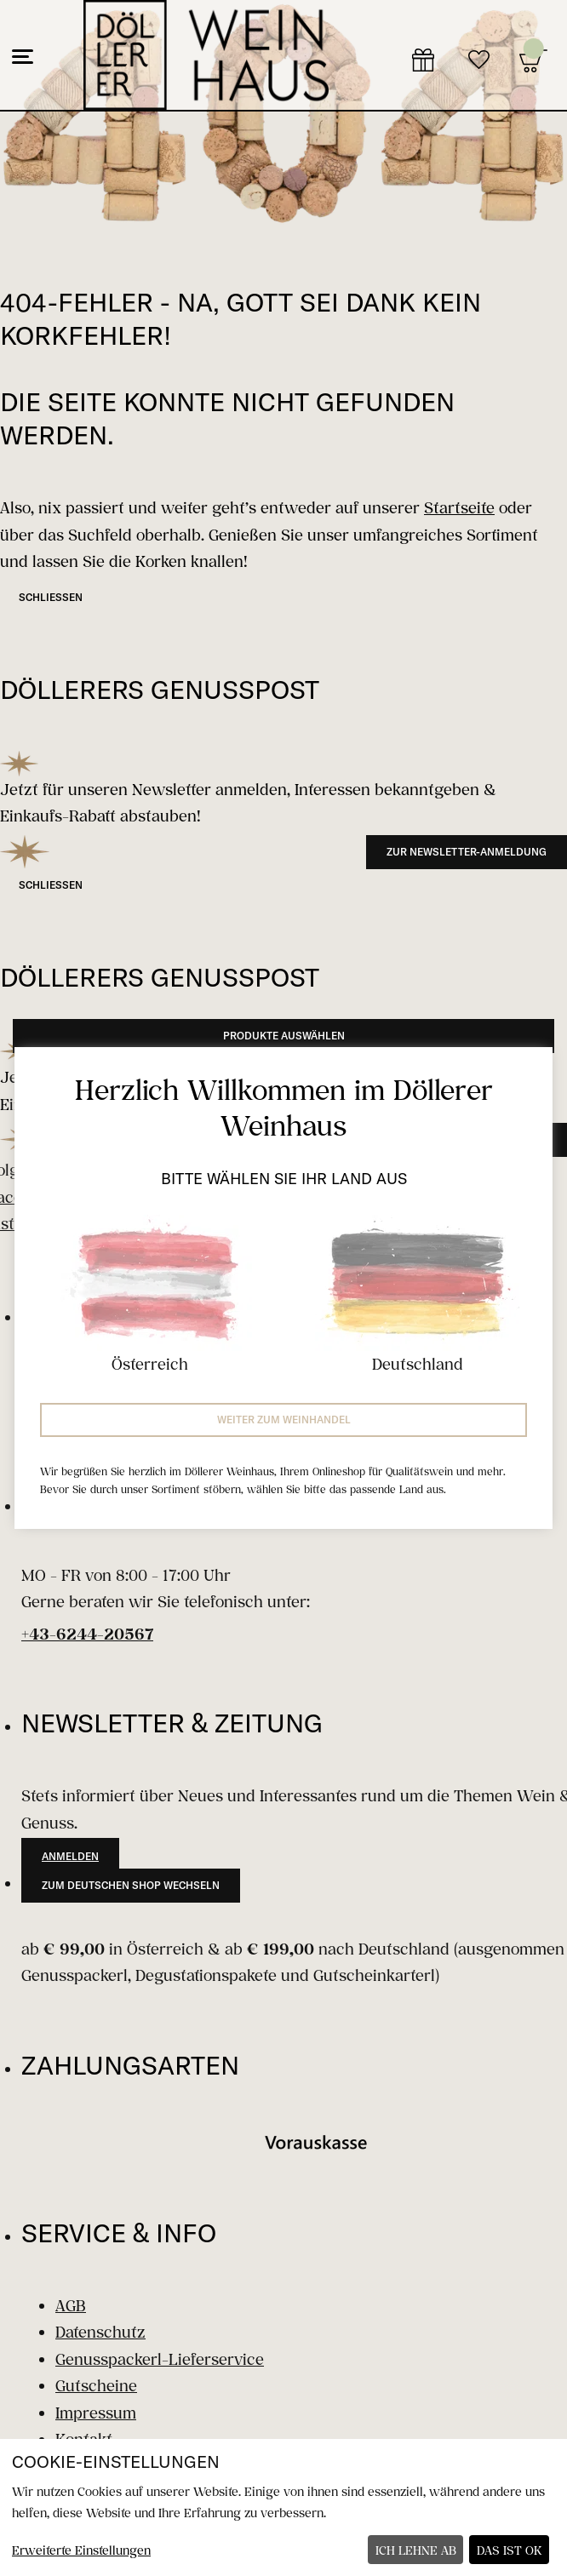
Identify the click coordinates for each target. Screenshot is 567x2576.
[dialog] (283, 2507)
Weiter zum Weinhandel (284, 1419)
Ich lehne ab (415, 2550)
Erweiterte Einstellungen (81, 2550)
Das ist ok (509, 2550)
